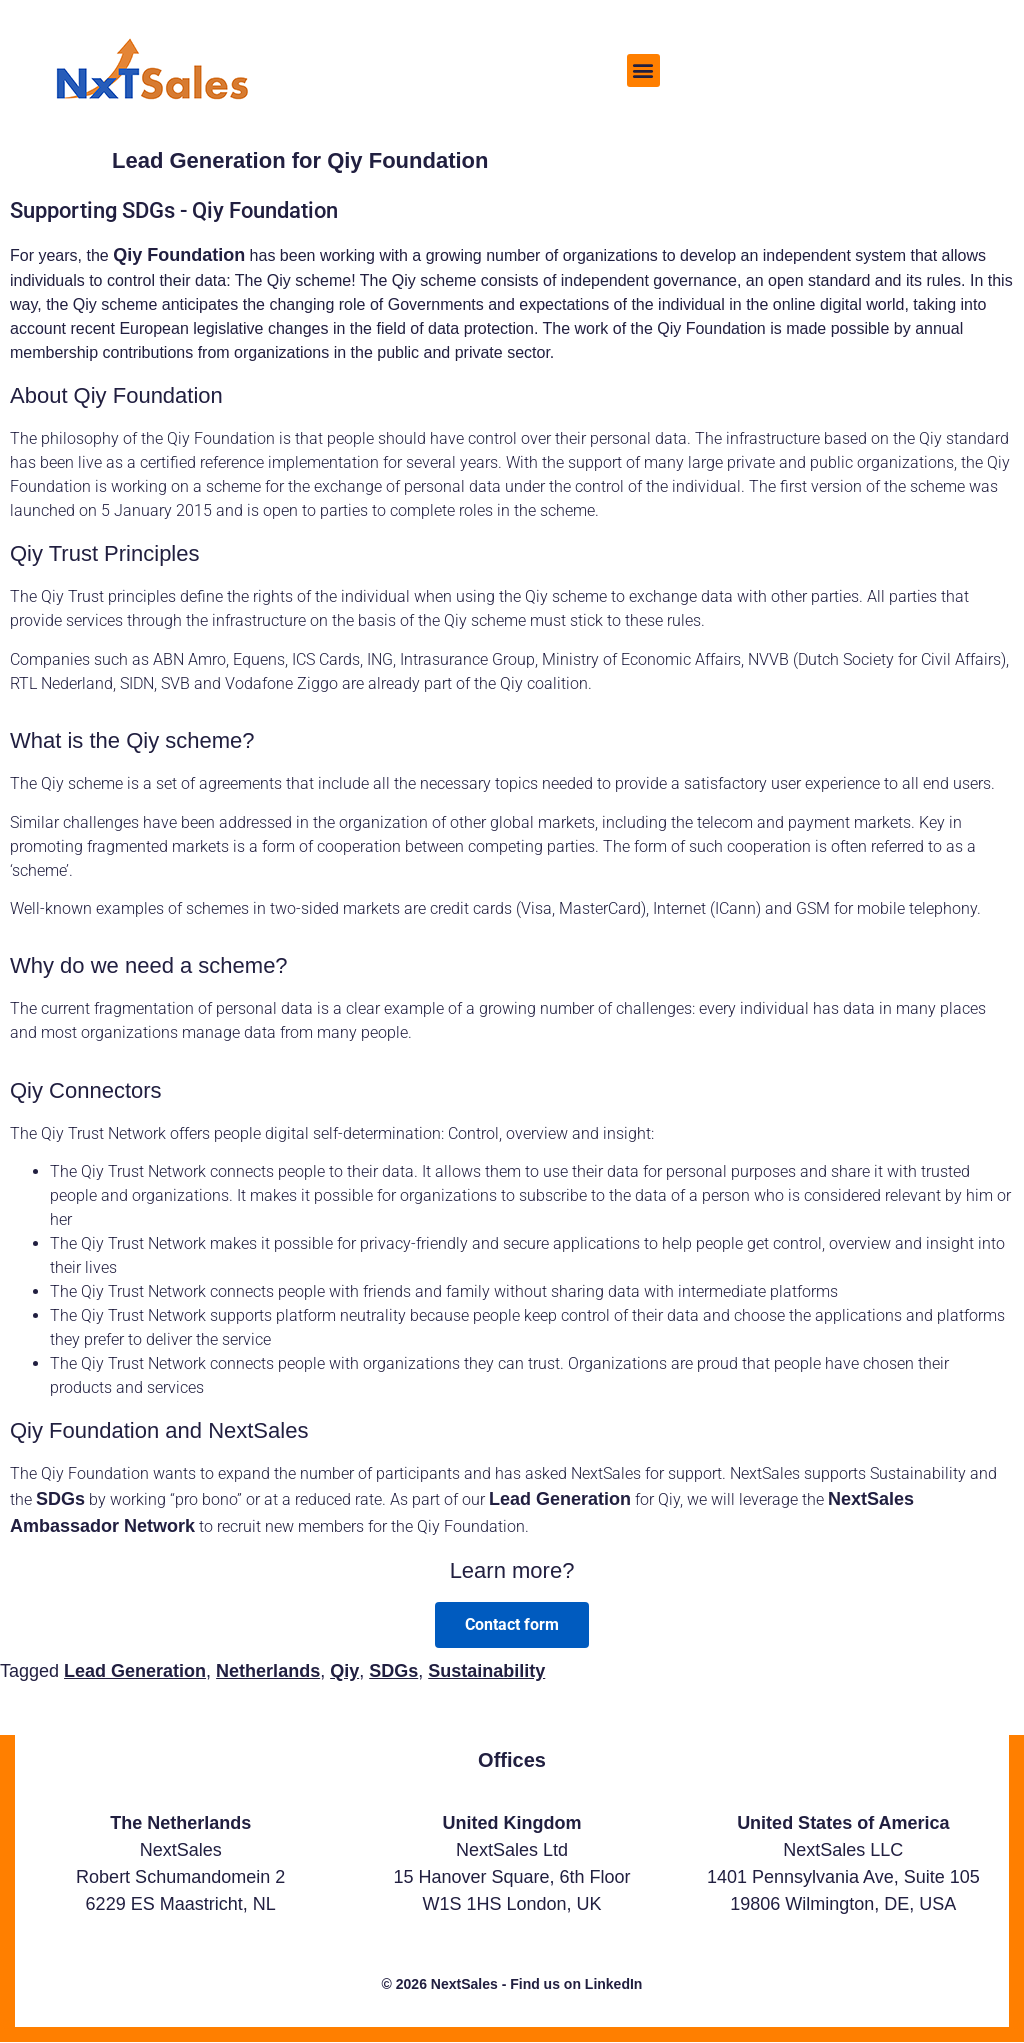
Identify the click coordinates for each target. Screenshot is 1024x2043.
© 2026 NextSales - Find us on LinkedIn (512, 1984)
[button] (643, 70)
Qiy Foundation (179, 255)
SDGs (60, 1499)
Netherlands (268, 1671)
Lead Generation (560, 1499)
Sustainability (486, 1671)
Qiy (344, 1671)
